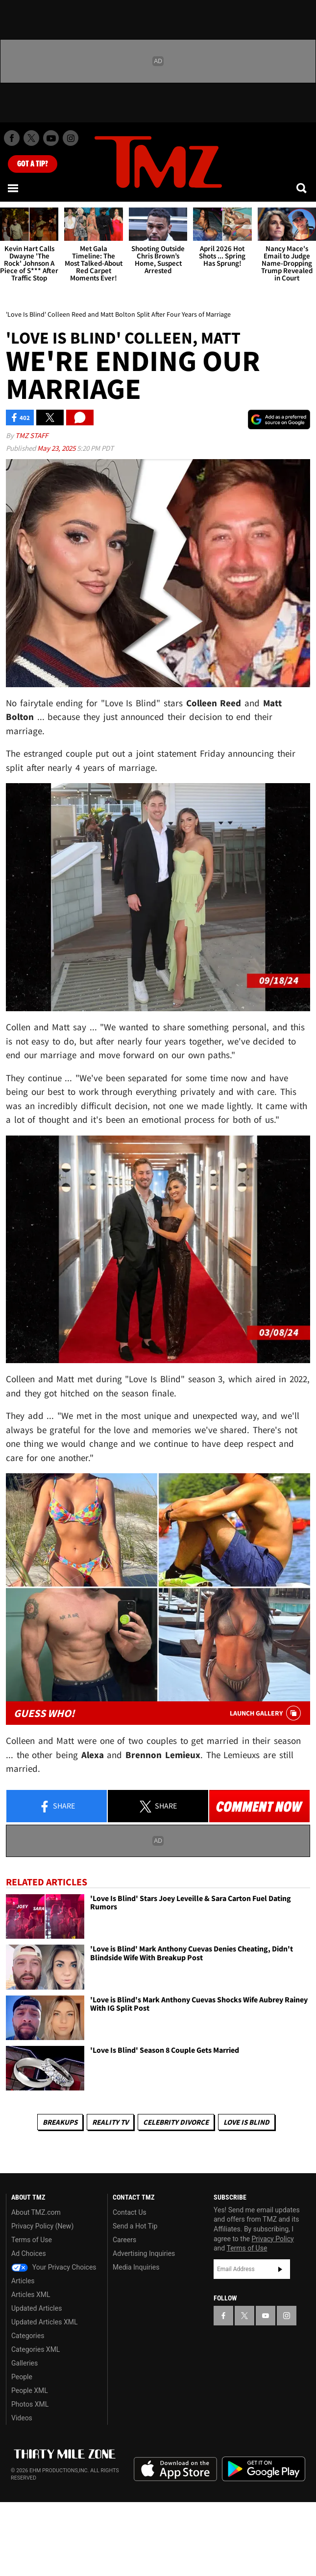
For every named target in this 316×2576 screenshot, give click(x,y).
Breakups (60, 2122)
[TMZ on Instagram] (70, 138)
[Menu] (13, 188)
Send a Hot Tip (135, 2226)
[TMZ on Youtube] (51, 138)
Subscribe (280, 2269)
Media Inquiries (136, 2267)
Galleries (24, 2363)
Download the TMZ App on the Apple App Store (175, 2469)
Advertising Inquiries (144, 2253)
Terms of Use (31, 2240)
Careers (124, 2240)
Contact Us (129, 2212)
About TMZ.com (36, 2212)
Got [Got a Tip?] (32, 164)
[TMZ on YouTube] (265, 2315)
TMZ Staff (31, 435)
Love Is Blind (246, 2122)
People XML (29, 2390)
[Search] (302, 188)
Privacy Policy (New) (42, 2226)
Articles (23, 2281)
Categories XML (35, 2349)
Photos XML (30, 2404)
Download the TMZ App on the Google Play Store (263, 2469)
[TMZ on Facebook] (12, 138)
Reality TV (110, 2122)
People (21, 2377)
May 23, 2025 (57, 448)
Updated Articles (36, 2308)
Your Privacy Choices (54, 2267)
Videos (21, 2418)
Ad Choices (28, 2253)
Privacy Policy (273, 2239)
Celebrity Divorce (176, 2122)
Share (57, 1806)
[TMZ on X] (31, 138)
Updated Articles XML (44, 2322)
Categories (27, 2336)
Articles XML (30, 2294)
